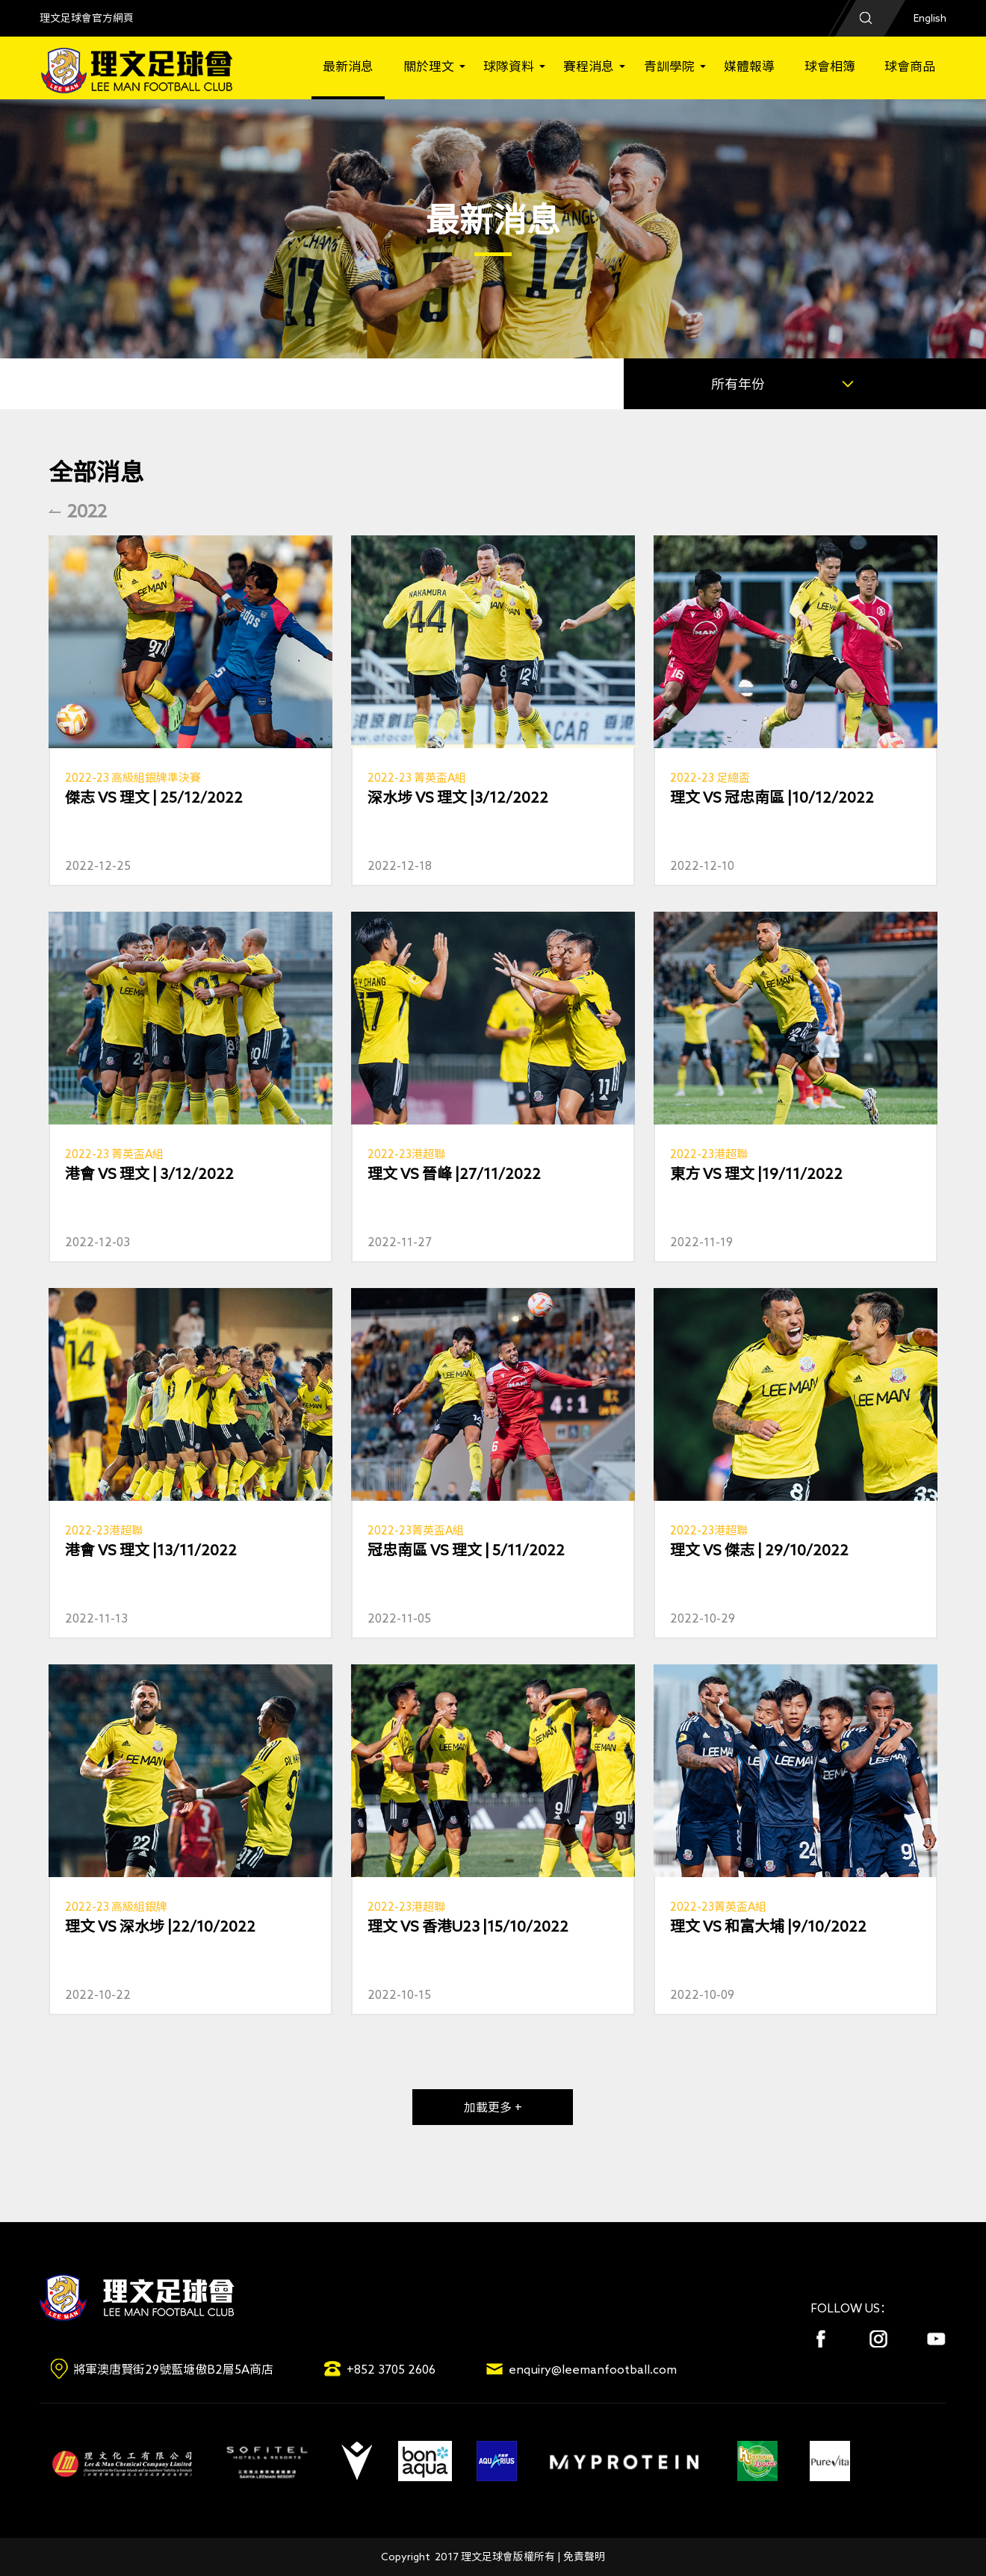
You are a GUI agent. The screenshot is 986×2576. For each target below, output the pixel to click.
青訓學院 (669, 66)
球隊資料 (508, 66)
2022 (87, 511)
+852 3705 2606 (391, 2369)
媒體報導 (749, 66)
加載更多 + (493, 2107)
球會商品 (909, 66)
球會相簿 (829, 66)
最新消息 (348, 66)
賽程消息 (588, 66)
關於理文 (428, 66)
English (930, 18)
